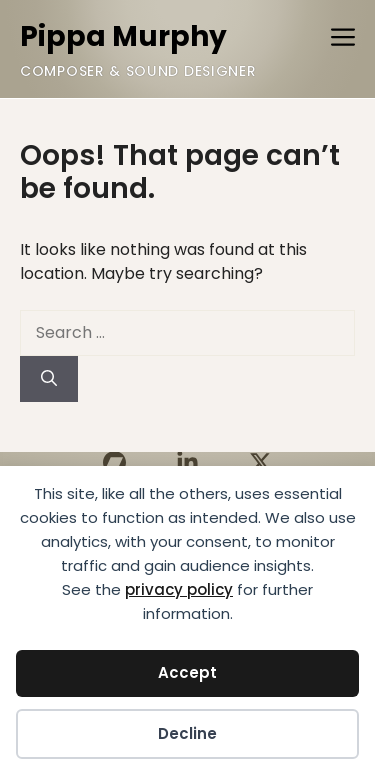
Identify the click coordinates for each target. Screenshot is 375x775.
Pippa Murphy (123, 36)
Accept (187, 672)
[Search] (49, 379)
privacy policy (179, 589)
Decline (187, 733)
